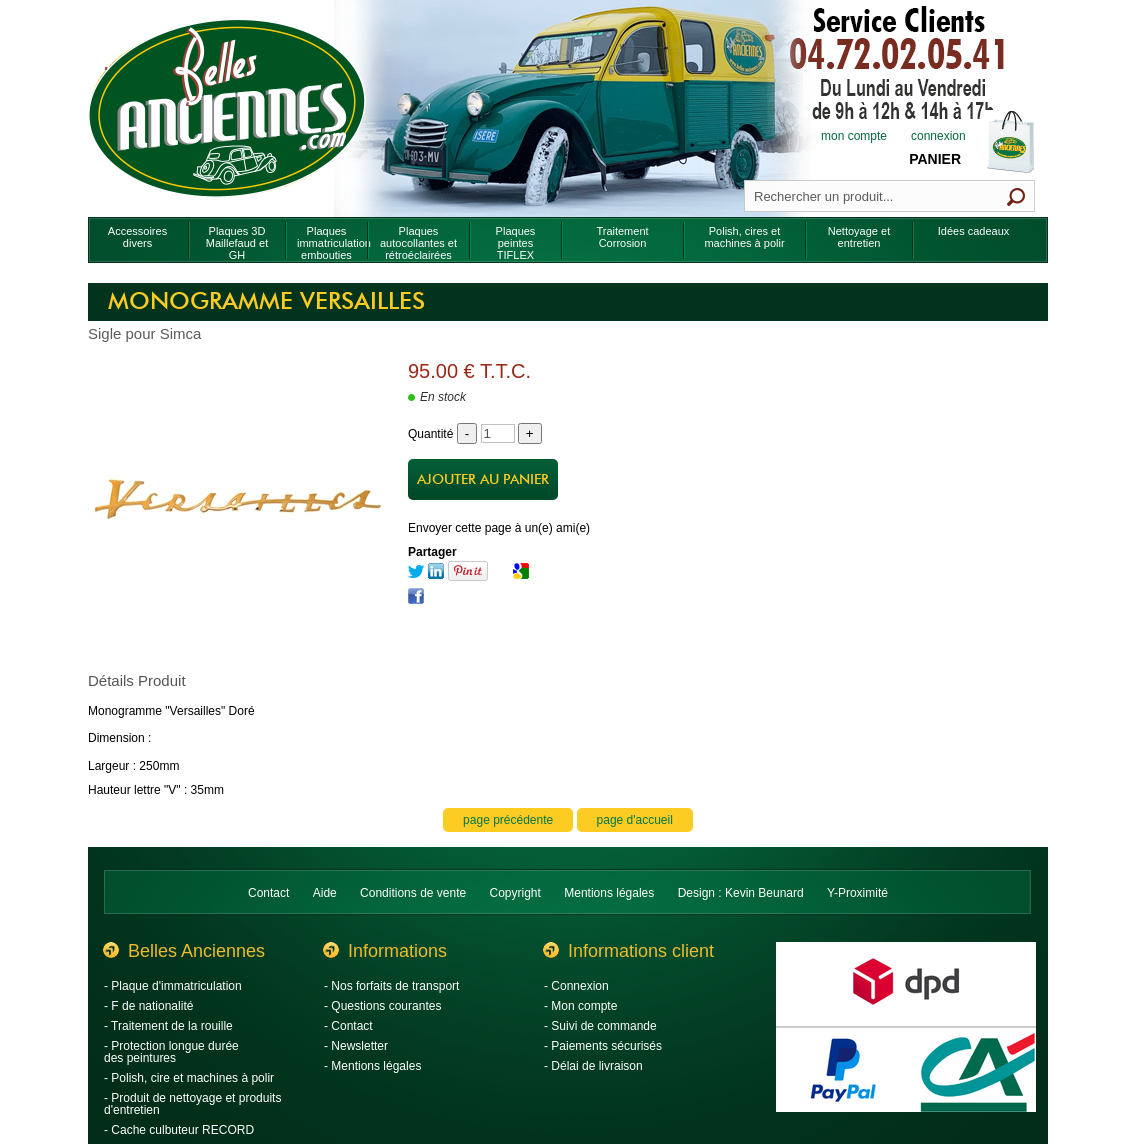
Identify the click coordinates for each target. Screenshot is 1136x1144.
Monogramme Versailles (266, 302)
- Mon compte (580, 1006)
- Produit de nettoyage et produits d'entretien (192, 1104)
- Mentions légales (372, 1066)
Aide (325, 893)
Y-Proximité (857, 893)
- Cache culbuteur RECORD (179, 1130)
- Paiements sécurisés (603, 1046)
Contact (268, 893)
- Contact (348, 1026)
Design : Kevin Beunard (741, 893)
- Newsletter (356, 1046)
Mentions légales (609, 893)
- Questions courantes (382, 1006)
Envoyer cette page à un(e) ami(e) (499, 528)
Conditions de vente (413, 893)
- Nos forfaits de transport (391, 986)
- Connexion (576, 986)
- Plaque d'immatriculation (173, 986)
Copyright (515, 893)
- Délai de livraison (593, 1066)
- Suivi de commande (600, 1026)
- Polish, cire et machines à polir (189, 1078)
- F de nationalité (148, 1006)
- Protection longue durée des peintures (171, 1052)
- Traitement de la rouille (168, 1026)
